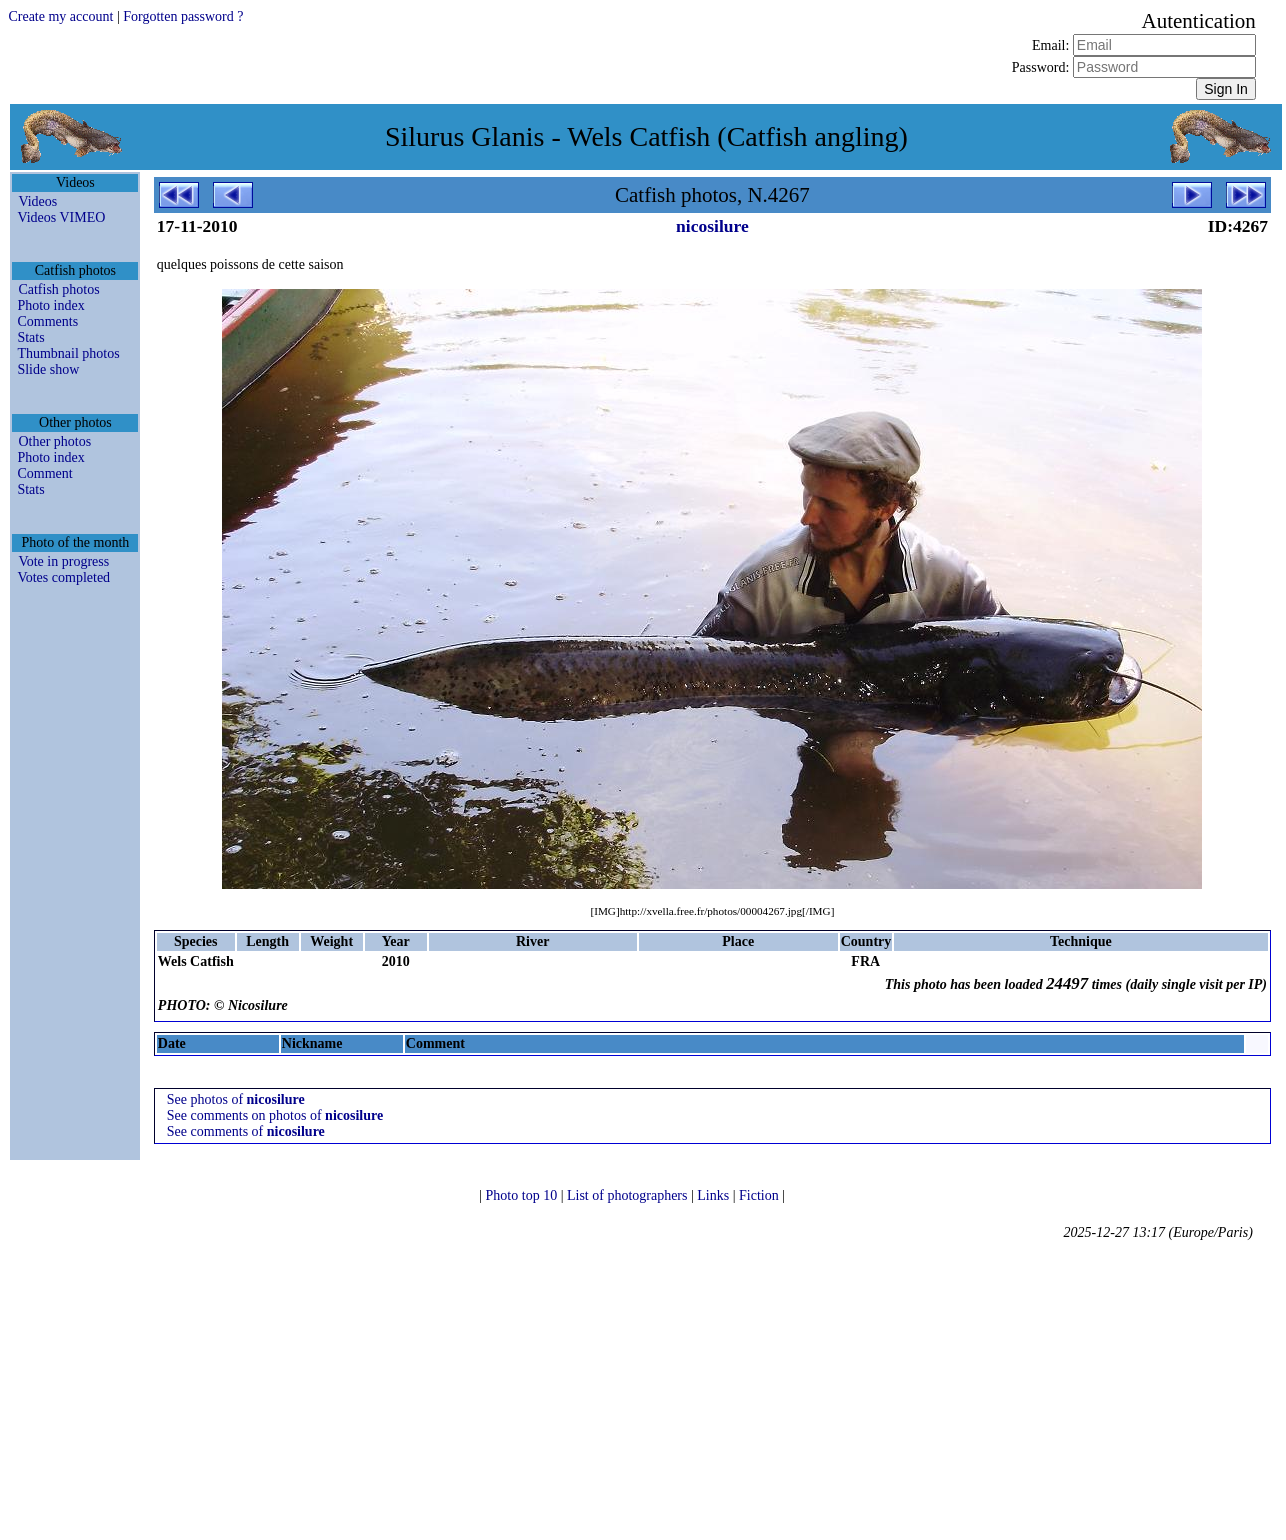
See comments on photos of (275, 1115)
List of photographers (629, 1195)
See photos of (236, 1099)
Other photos (54, 441)
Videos (37, 201)
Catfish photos (58, 289)
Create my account (60, 16)
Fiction (760, 1195)
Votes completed (63, 577)
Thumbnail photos (68, 353)
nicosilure (712, 226)
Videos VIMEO (61, 217)
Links (714, 1195)
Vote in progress (63, 561)
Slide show (48, 369)
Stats (30, 337)
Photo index (50, 305)
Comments (47, 321)
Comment (44, 473)
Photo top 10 (523, 1195)
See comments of (246, 1131)
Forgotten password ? (183, 16)
